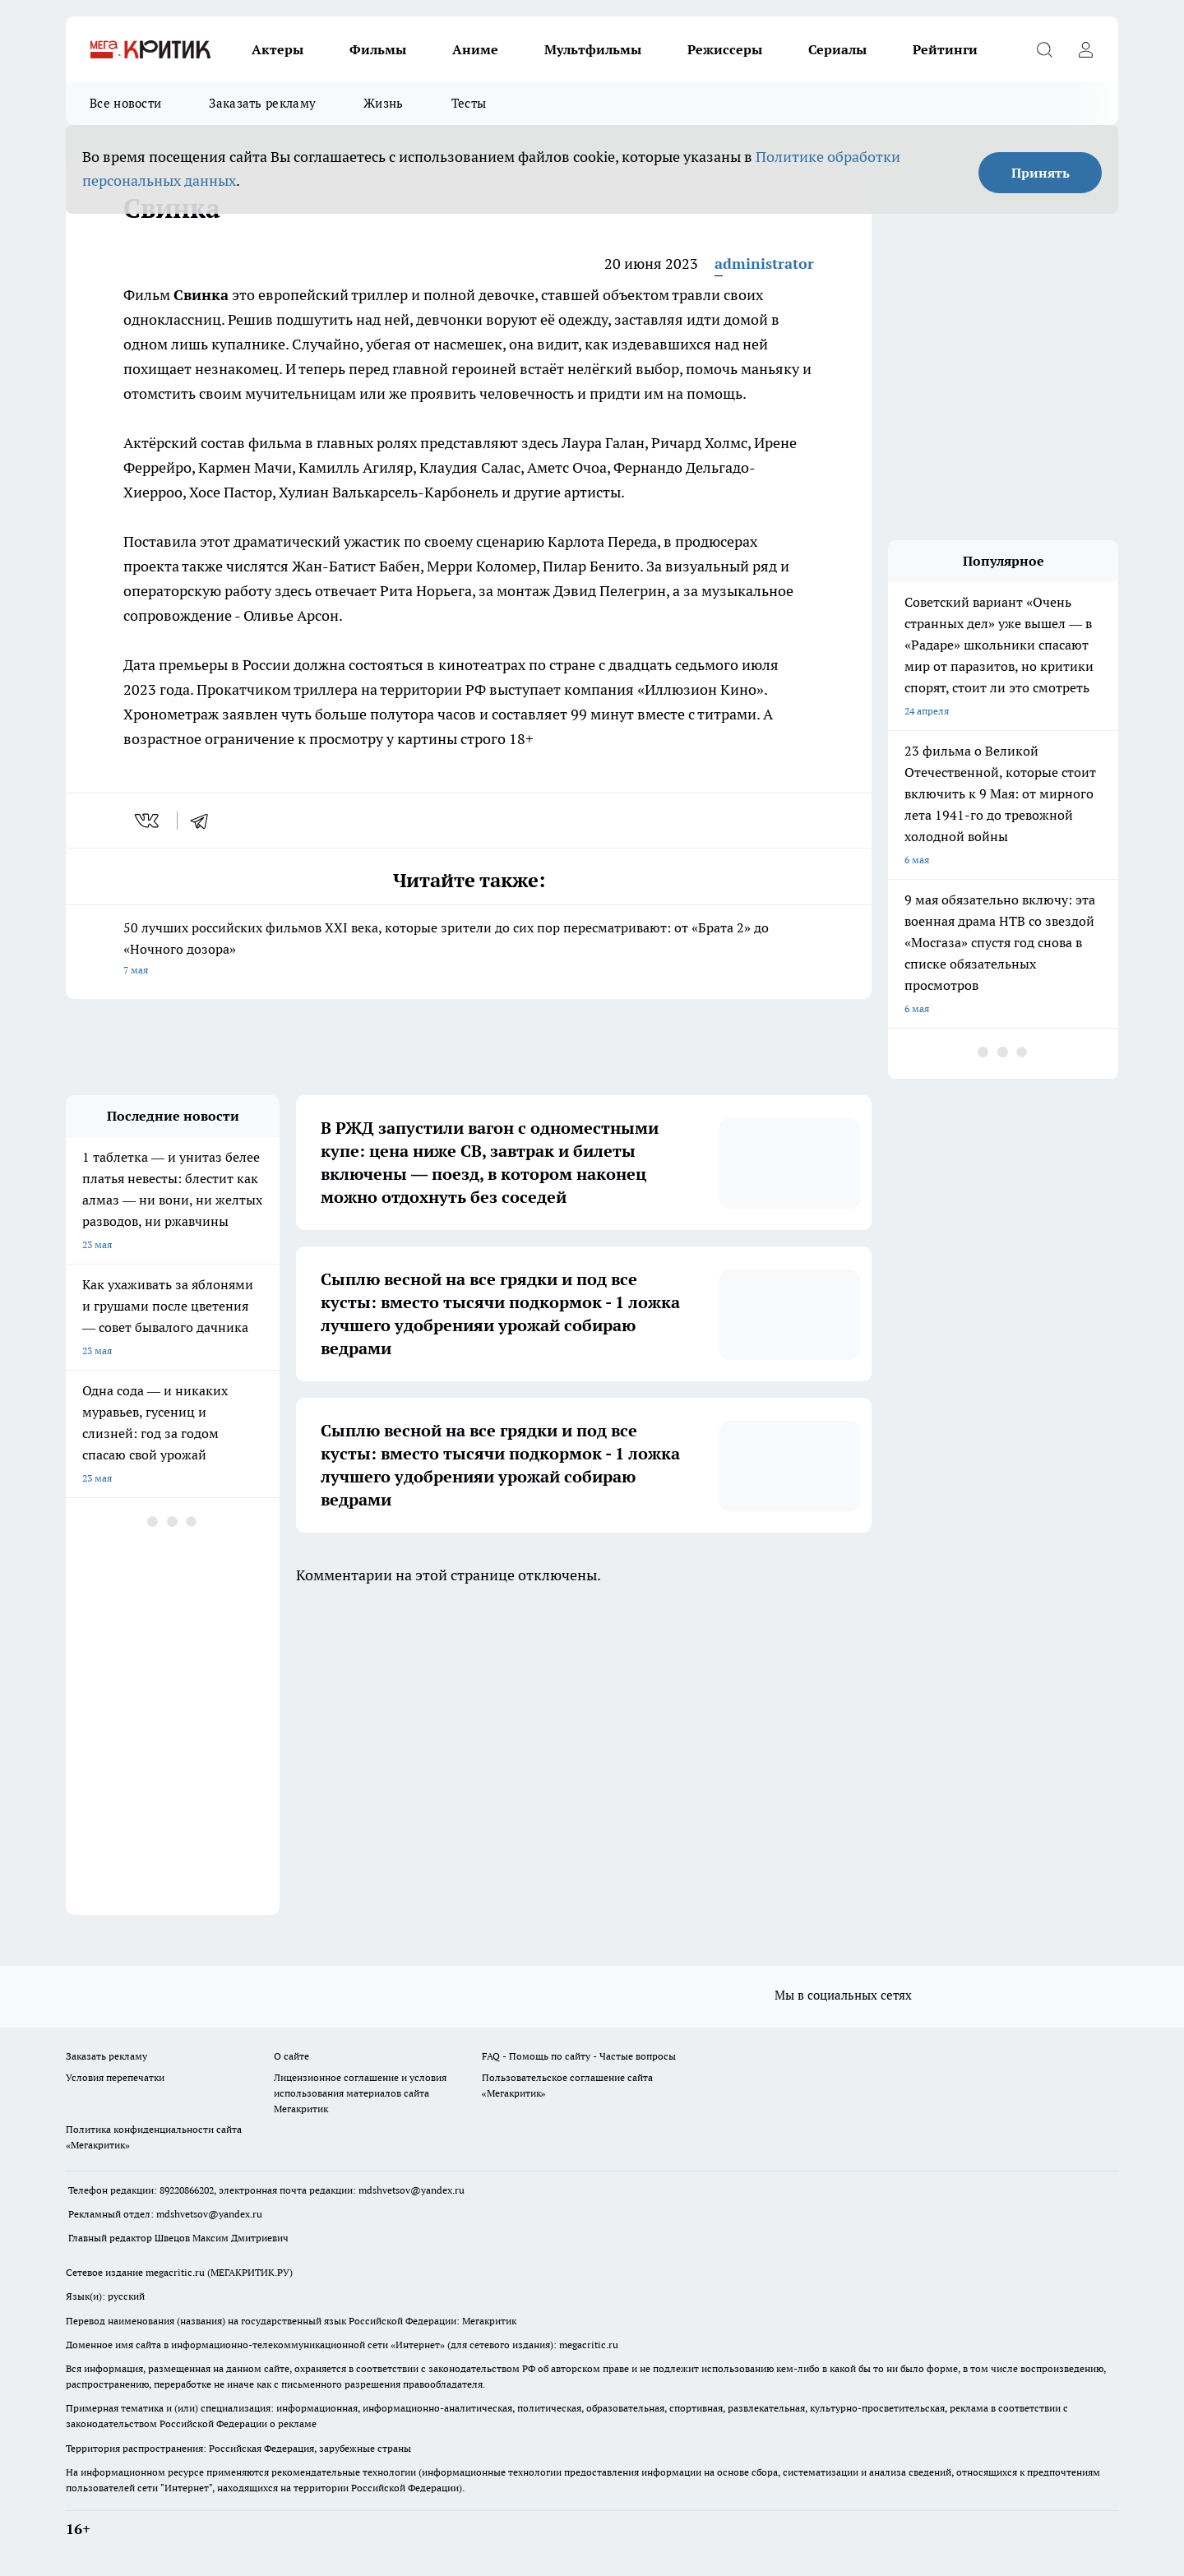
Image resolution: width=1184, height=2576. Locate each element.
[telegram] (204, 820)
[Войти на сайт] (1085, 49)
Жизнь (383, 103)
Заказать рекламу (262, 103)
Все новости (125, 103)
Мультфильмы (592, 49)
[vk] (148, 820)
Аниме (475, 49)
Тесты (469, 103)
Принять (1040, 172)
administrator (764, 263)
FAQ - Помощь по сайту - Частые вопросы (579, 2056)
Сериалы (837, 49)
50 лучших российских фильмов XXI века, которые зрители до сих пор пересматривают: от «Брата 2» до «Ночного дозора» (468, 950)
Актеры (277, 49)
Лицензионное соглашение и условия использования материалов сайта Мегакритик (360, 2093)
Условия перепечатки (115, 2077)
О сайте (291, 2056)
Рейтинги (945, 49)
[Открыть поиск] (1044, 49)
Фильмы (377, 49)
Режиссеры (724, 49)
